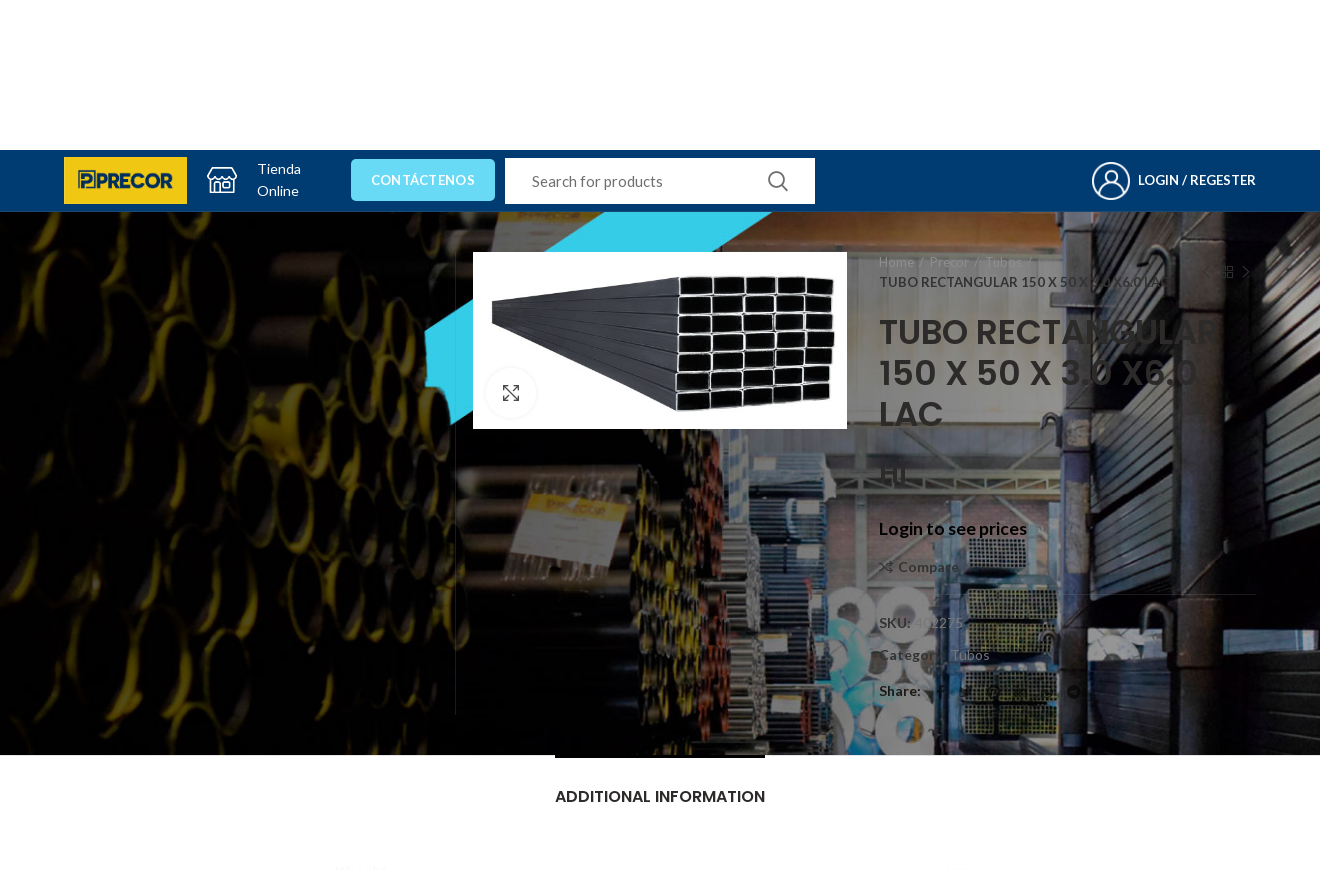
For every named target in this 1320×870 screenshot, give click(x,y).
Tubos (1003, 262)
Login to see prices (953, 528)
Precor (949, 262)
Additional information (660, 796)
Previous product (1206, 272)
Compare (928, 567)
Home (896, 262)
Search (778, 181)
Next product (1246, 272)
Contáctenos (423, 180)
